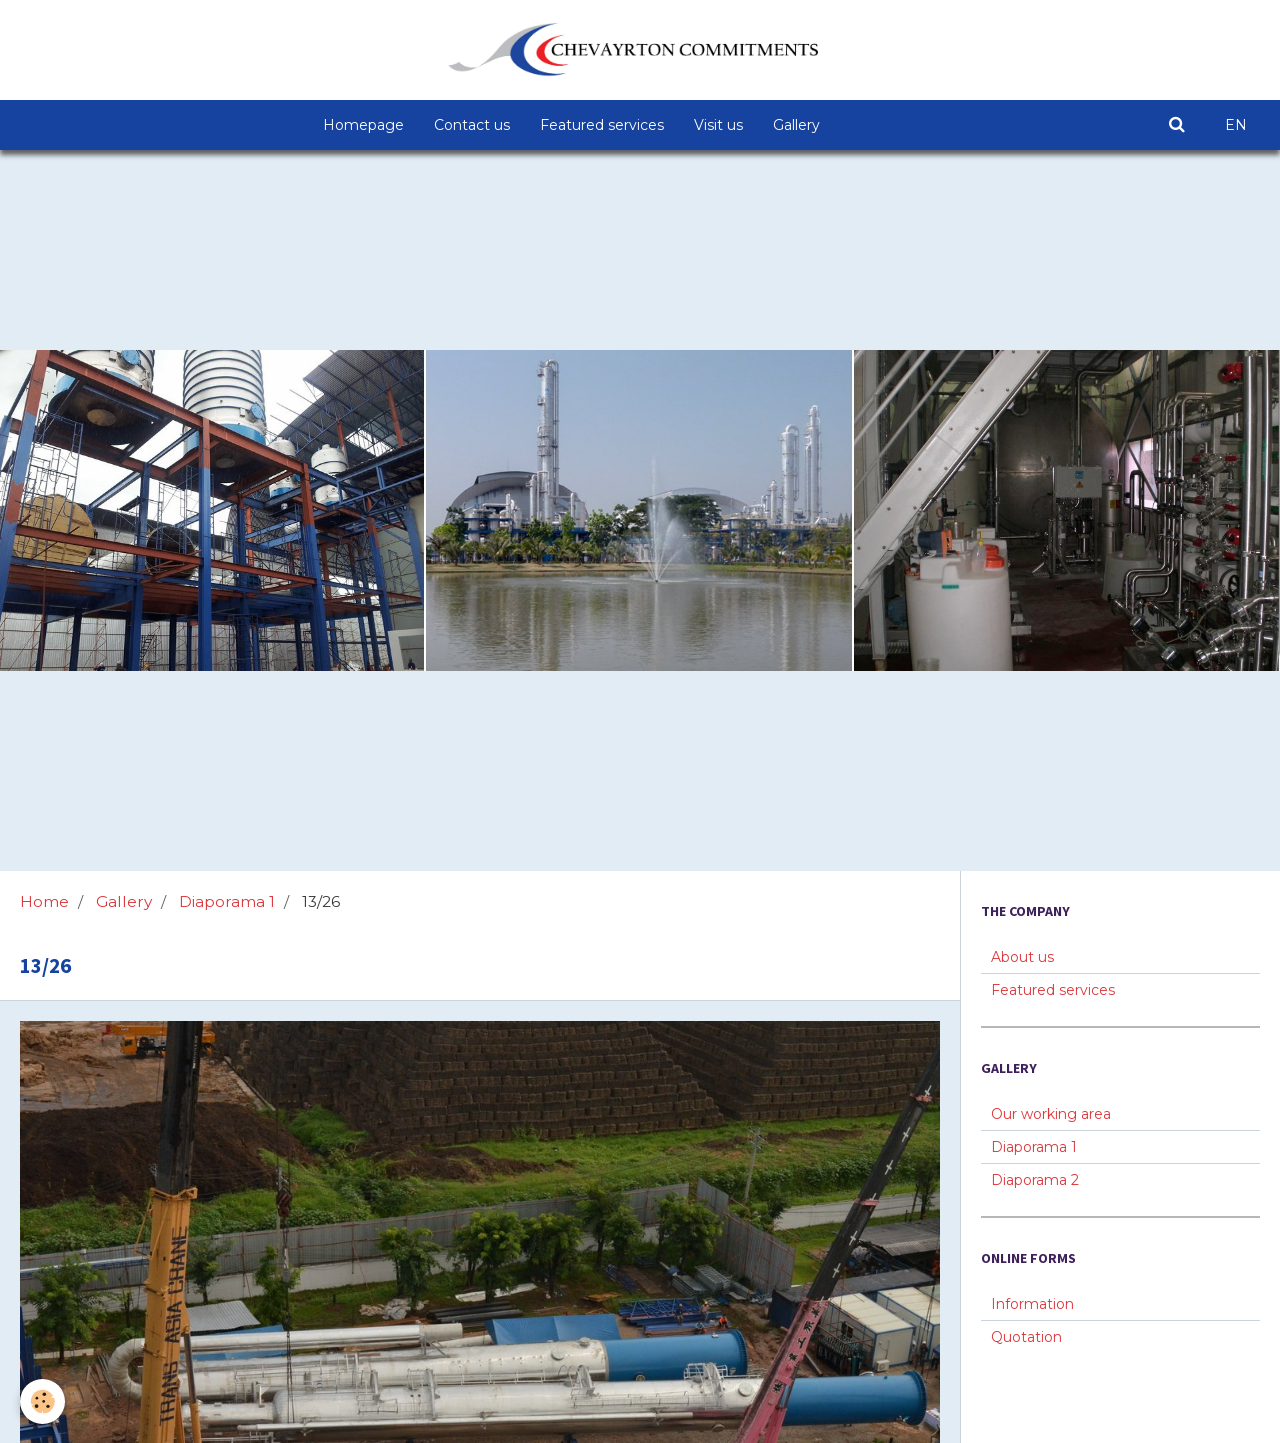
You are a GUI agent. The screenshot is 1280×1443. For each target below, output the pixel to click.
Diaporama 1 (227, 901)
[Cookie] (42, 1401)
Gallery (796, 125)
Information (1032, 1304)
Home (44, 901)
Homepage (363, 125)
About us (1022, 957)
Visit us (718, 125)
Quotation (1026, 1337)
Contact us (472, 125)
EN (1236, 125)
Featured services (602, 125)
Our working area (1051, 1114)
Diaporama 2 (1035, 1180)
